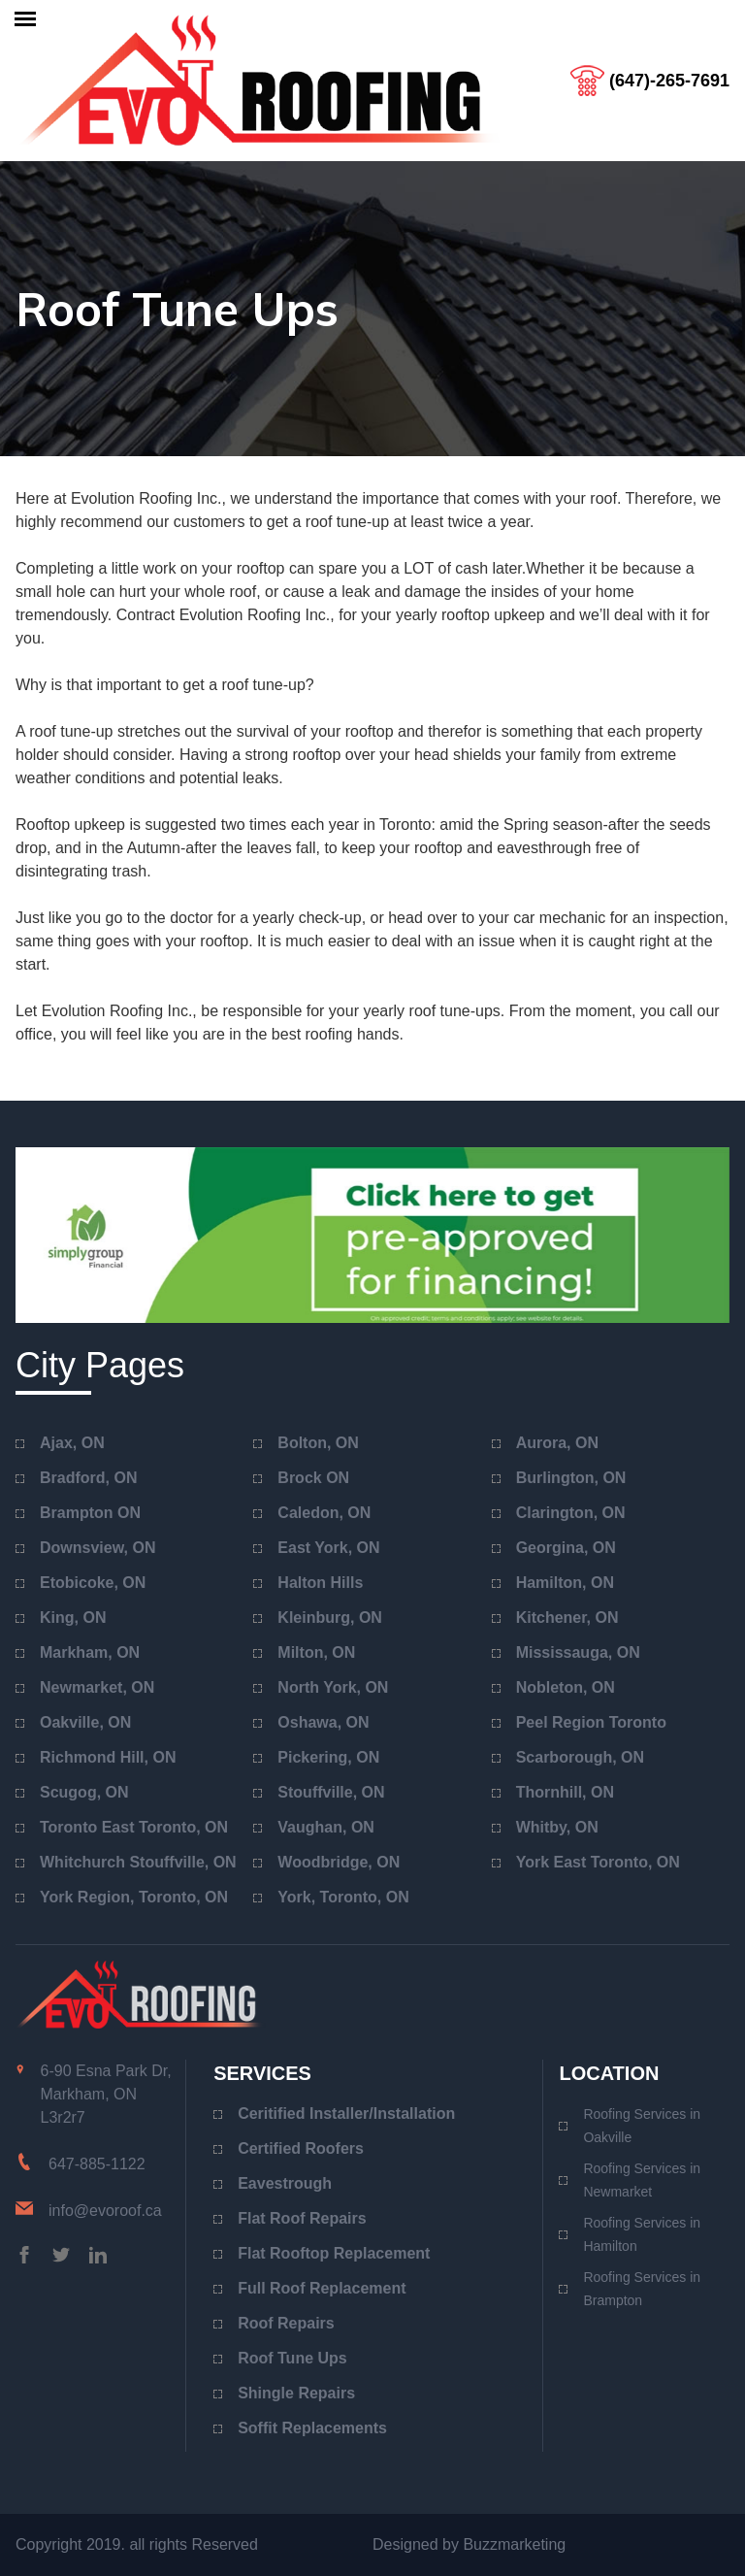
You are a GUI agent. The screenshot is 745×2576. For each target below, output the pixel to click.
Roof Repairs (286, 2323)
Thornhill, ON (565, 1792)
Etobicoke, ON (93, 1582)
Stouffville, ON (330, 1792)
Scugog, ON (84, 1792)
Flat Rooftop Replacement (334, 2253)
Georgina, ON (566, 1547)
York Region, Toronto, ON (134, 1897)
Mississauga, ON (578, 1652)
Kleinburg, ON (329, 1617)
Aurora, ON (557, 1443)
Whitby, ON (557, 1827)
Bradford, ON (88, 1478)
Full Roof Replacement (321, 2288)
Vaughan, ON (325, 1827)
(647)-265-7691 (669, 80)
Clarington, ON (571, 1512)
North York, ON (332, 1687)
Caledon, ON (324, 1512)
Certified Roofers (301, 2148)
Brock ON (313, 1478)
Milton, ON (316, 1652)
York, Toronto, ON (342, 1897)
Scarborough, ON (580, 1757)
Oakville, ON (85, 1722)
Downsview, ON (97, 1547)
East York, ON (328, 1547)
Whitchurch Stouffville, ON (138, 1862)
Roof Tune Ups (292, 2358)
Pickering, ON (328, 1757)
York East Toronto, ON (598, 1862)
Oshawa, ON (323, 1722)
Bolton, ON (318, 1443)
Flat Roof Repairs (302, 2218)
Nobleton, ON (565, 1687)
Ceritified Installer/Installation (346, 2113)
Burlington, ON (571, 1478)
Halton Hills (320, 1582)
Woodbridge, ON (338, 1862)
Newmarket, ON (97, 1687)
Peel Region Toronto (591, 1722)
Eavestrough (285, 2183)
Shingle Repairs (296, 2393)
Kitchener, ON (567, 1617)
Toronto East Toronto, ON (134, 1827)
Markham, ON (90, 1652)
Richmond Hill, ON (108, 1757)
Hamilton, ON (565, 1582)
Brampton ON (90, 1512)
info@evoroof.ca (105, 2210)
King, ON (73, 1617)
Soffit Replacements (312, 2428)
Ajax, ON (72, 1443)
